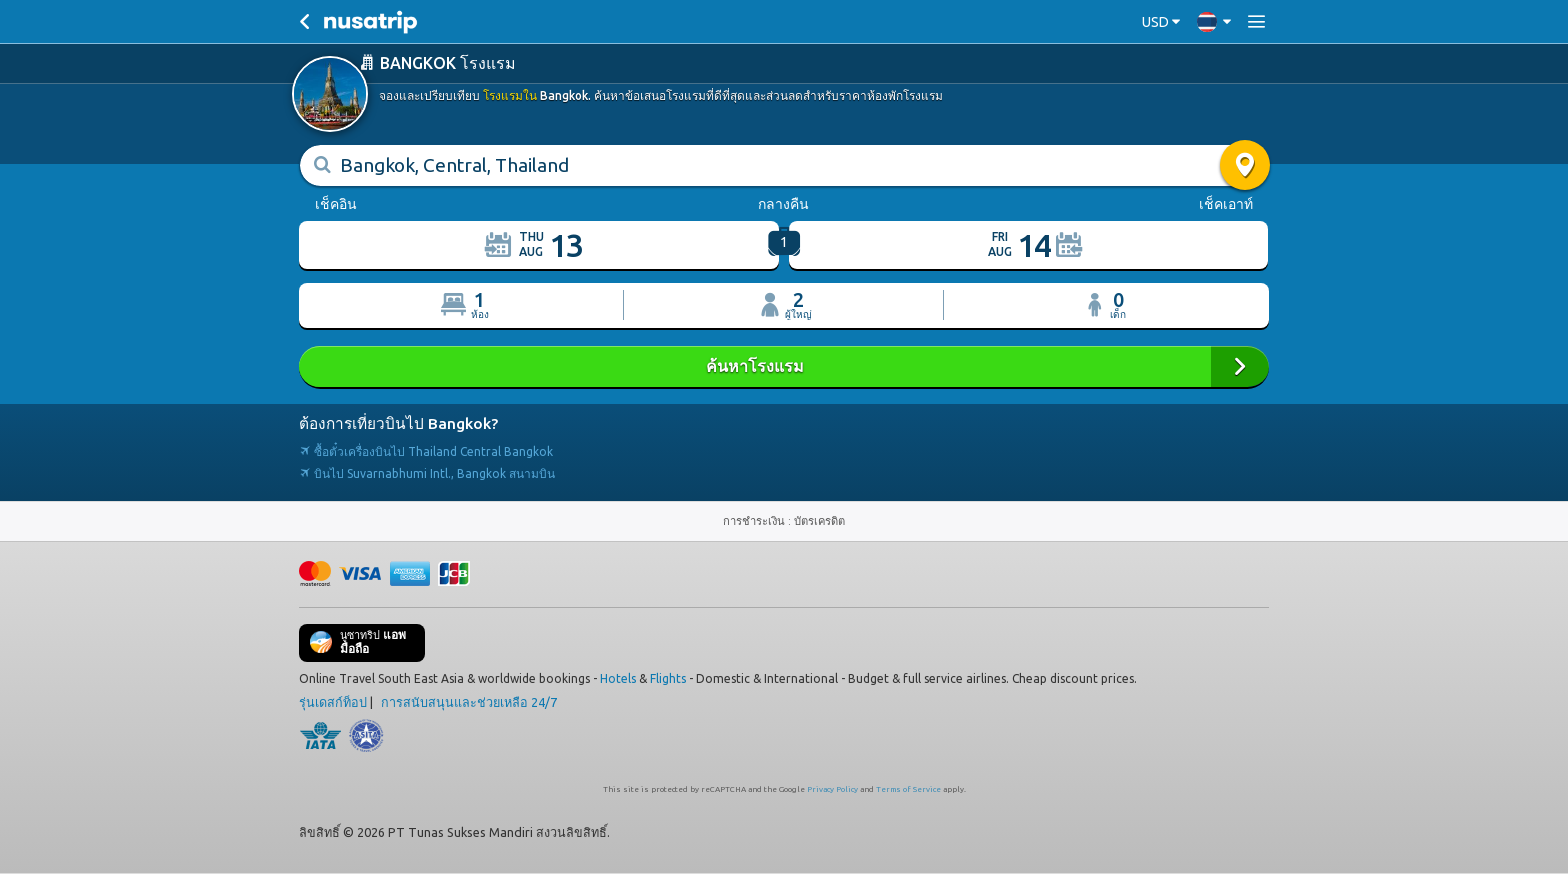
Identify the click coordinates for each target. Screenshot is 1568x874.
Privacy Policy (832, 788)
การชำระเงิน (755, 520)
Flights (668, 677)
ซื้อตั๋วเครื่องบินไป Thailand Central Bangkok (426, 450)
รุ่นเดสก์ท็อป (333, 701)
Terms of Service (908, 788)
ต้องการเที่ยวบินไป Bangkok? (398, 422)
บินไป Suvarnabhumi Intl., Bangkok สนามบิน (427, 472)
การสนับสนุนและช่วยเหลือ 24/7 (469, 701)
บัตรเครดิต (819, 520)
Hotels (618, 677)
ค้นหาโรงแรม (784, 365)
